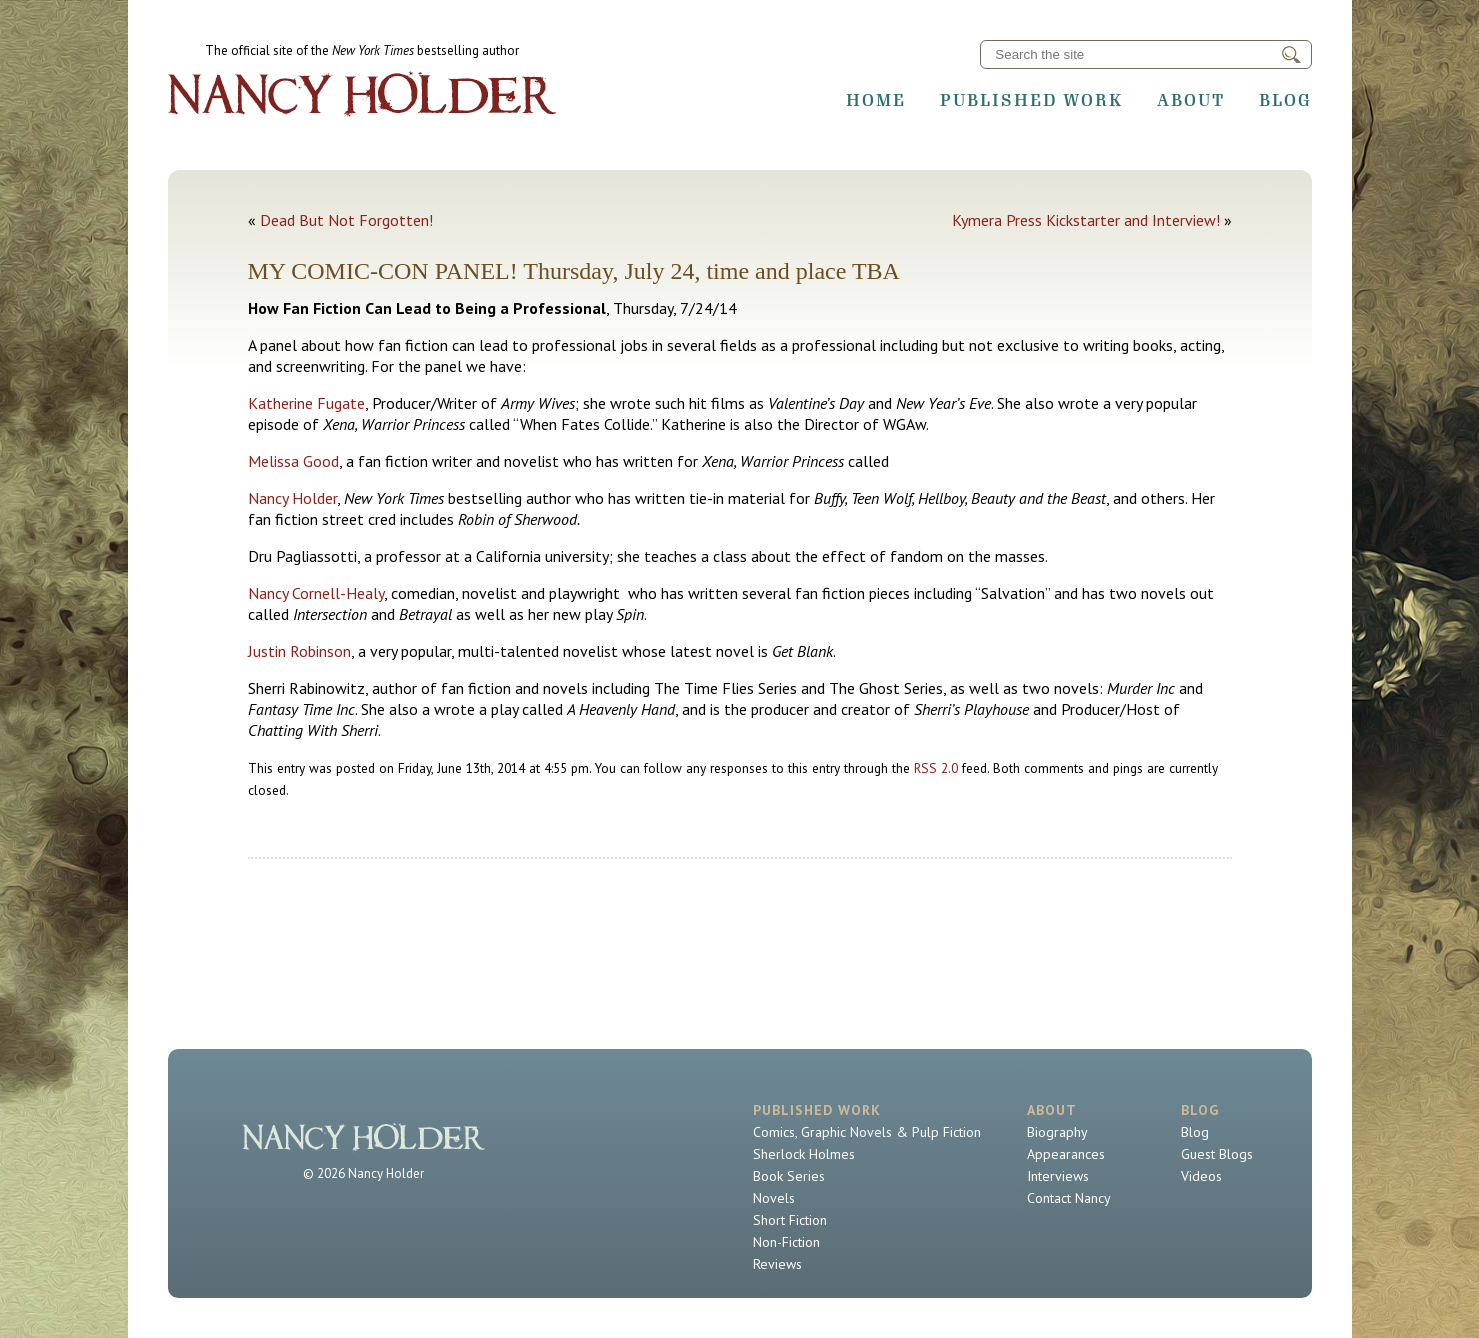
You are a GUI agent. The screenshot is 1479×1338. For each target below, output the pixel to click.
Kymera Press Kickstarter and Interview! (1086, 220)
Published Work (1031, 100)
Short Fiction (790, 1220)
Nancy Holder (292, 498)
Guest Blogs (1217, 1154)
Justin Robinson (299, 651)
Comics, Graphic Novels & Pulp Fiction (867, 1132)
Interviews (1058, 1176)
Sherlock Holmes (804, 1154)
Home (876, 100)
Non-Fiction (786, 1242)
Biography (1057, 1132)
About (1191, 100)
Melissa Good (293, 461)
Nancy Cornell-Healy (316, 593)
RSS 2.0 (936, 768)
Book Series (789, 1176)
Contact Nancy (1069, 1198)
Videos (1201, 1176)
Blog (1285, 100)
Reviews (777, 1264)
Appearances (1066, 1154)
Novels (774, 1198)
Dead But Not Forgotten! (346, 220)
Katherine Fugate (306, 403)
